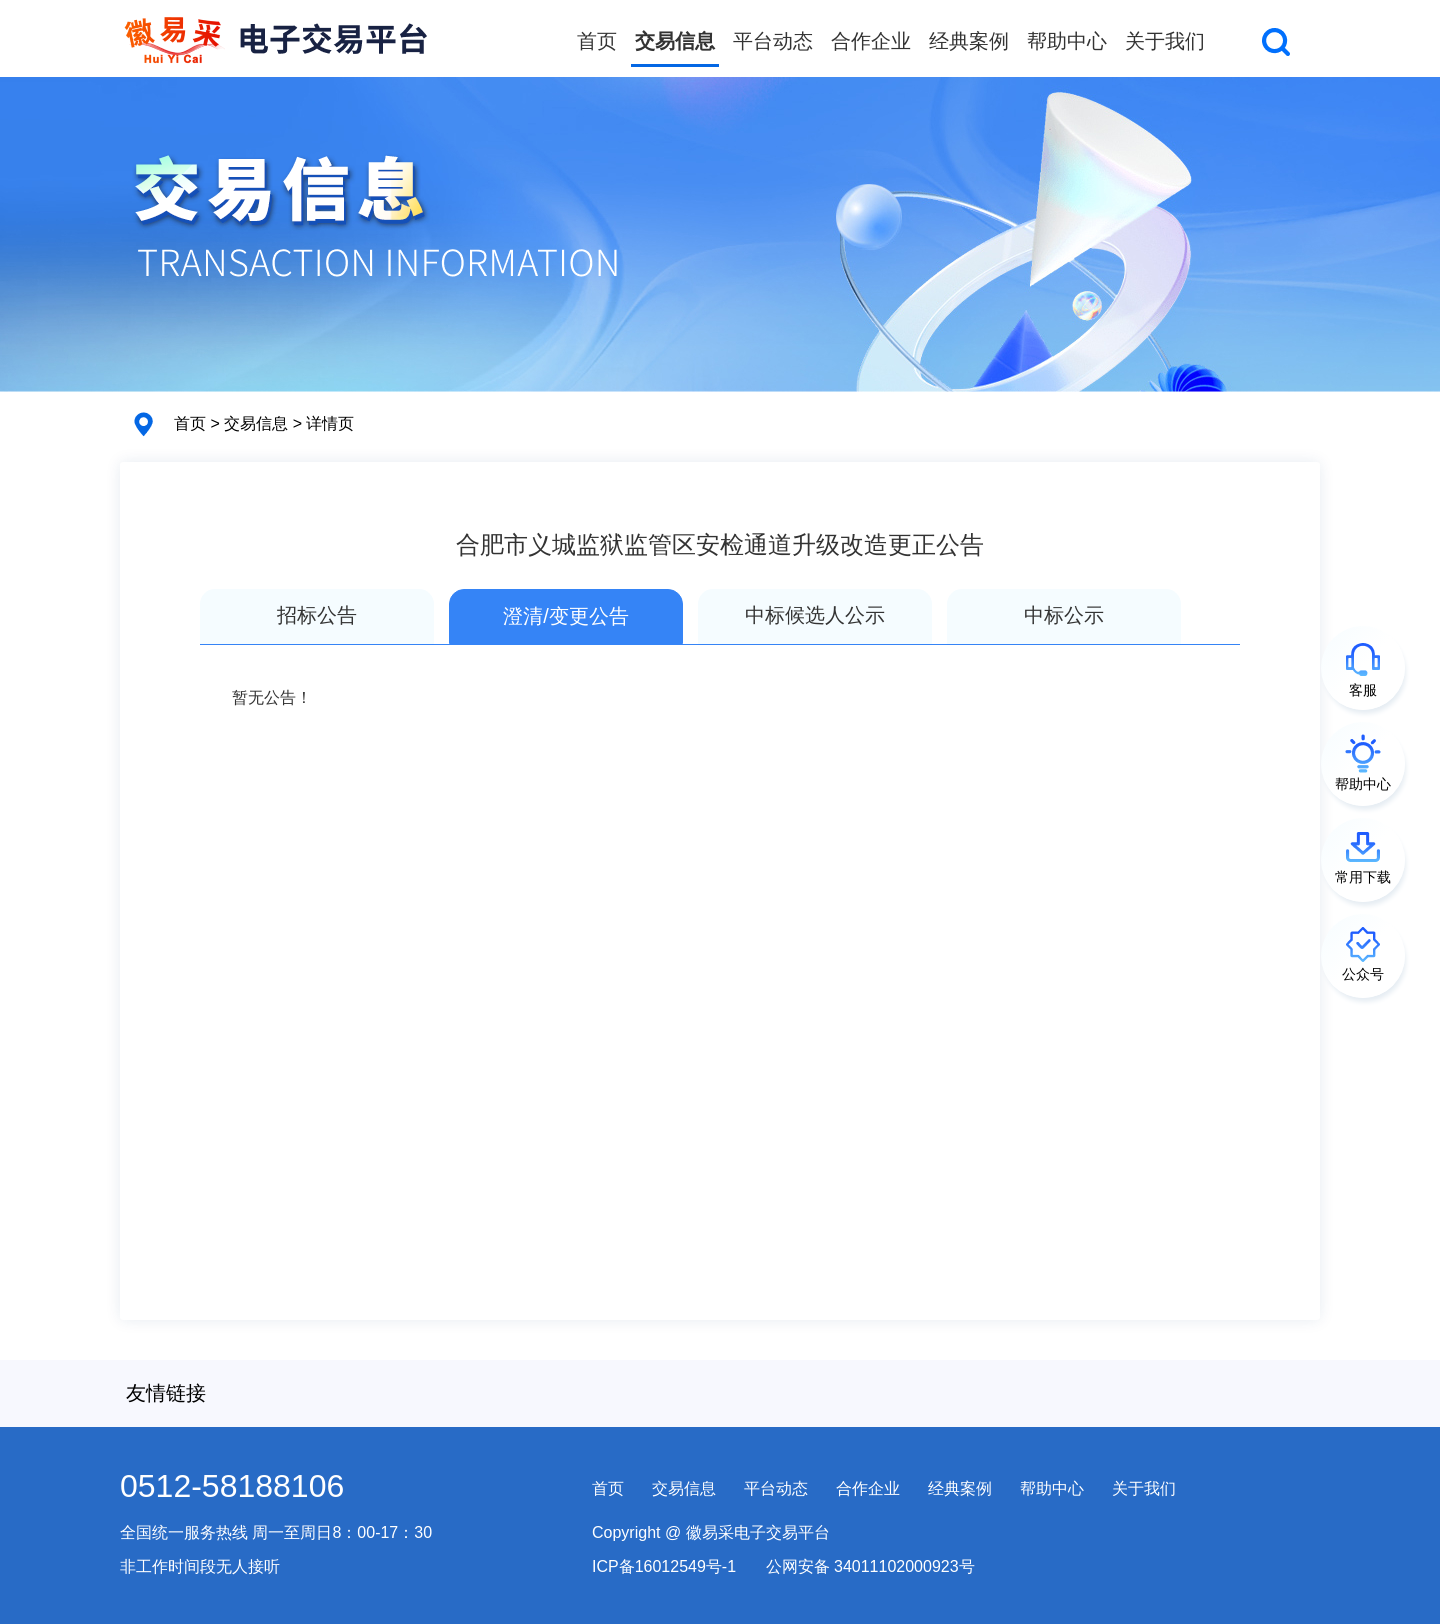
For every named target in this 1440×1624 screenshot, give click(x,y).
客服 (1363, 690)
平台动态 (773, 41)
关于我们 (1165, 41)
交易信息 (675, 41)
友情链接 (166, 1393)
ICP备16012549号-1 (664, 1566)
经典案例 (969, 41)
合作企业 (871, 41)
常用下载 (1363, 877)
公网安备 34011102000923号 (870, 1566)
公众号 (1363, 974)
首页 (597, 41)
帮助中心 (1067, 41)
